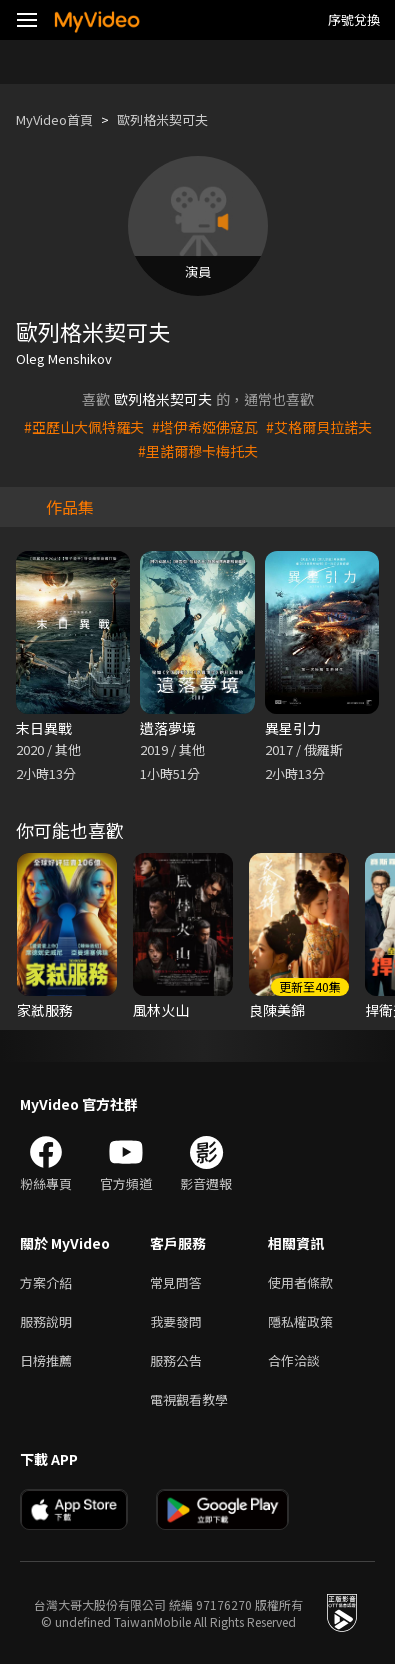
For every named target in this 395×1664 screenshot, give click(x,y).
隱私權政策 (300, 1321)
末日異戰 (44, 728)
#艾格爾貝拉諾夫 (319, 427)
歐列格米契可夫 (162, 119)
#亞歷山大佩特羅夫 (84, 427)
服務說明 (46, 1321)
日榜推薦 (46, 1360)
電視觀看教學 (189, 1399)
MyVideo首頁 (54, 119)
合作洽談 (294, 1360)
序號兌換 (354, 19)
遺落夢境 (168, 728)
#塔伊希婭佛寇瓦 (205, 427)
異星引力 (293, 728)
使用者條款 (300, 1282)
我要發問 (176, 1321)
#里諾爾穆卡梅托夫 (198, 451)
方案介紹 (46, 1282)
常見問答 (176, 1282)
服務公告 (176, 1360)
